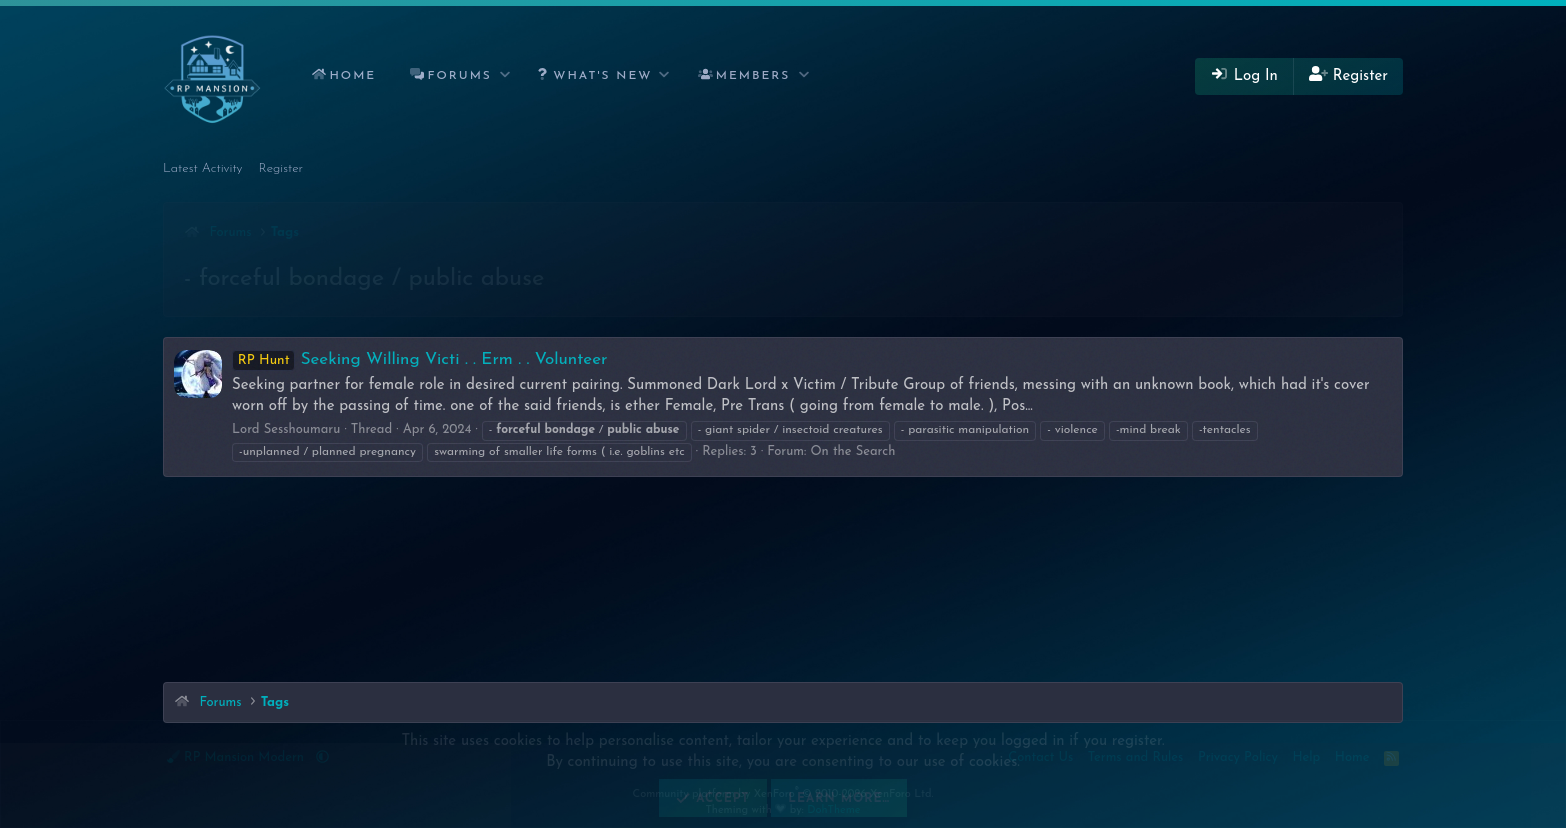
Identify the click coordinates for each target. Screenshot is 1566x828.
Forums (460, 76)
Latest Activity (203, 168)
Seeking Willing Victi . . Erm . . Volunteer (419, 359)
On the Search (852, 451)
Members (753, 76)
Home (352, 76)
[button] (505, 76)
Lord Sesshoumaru (286, 429)
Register (281, 168)
